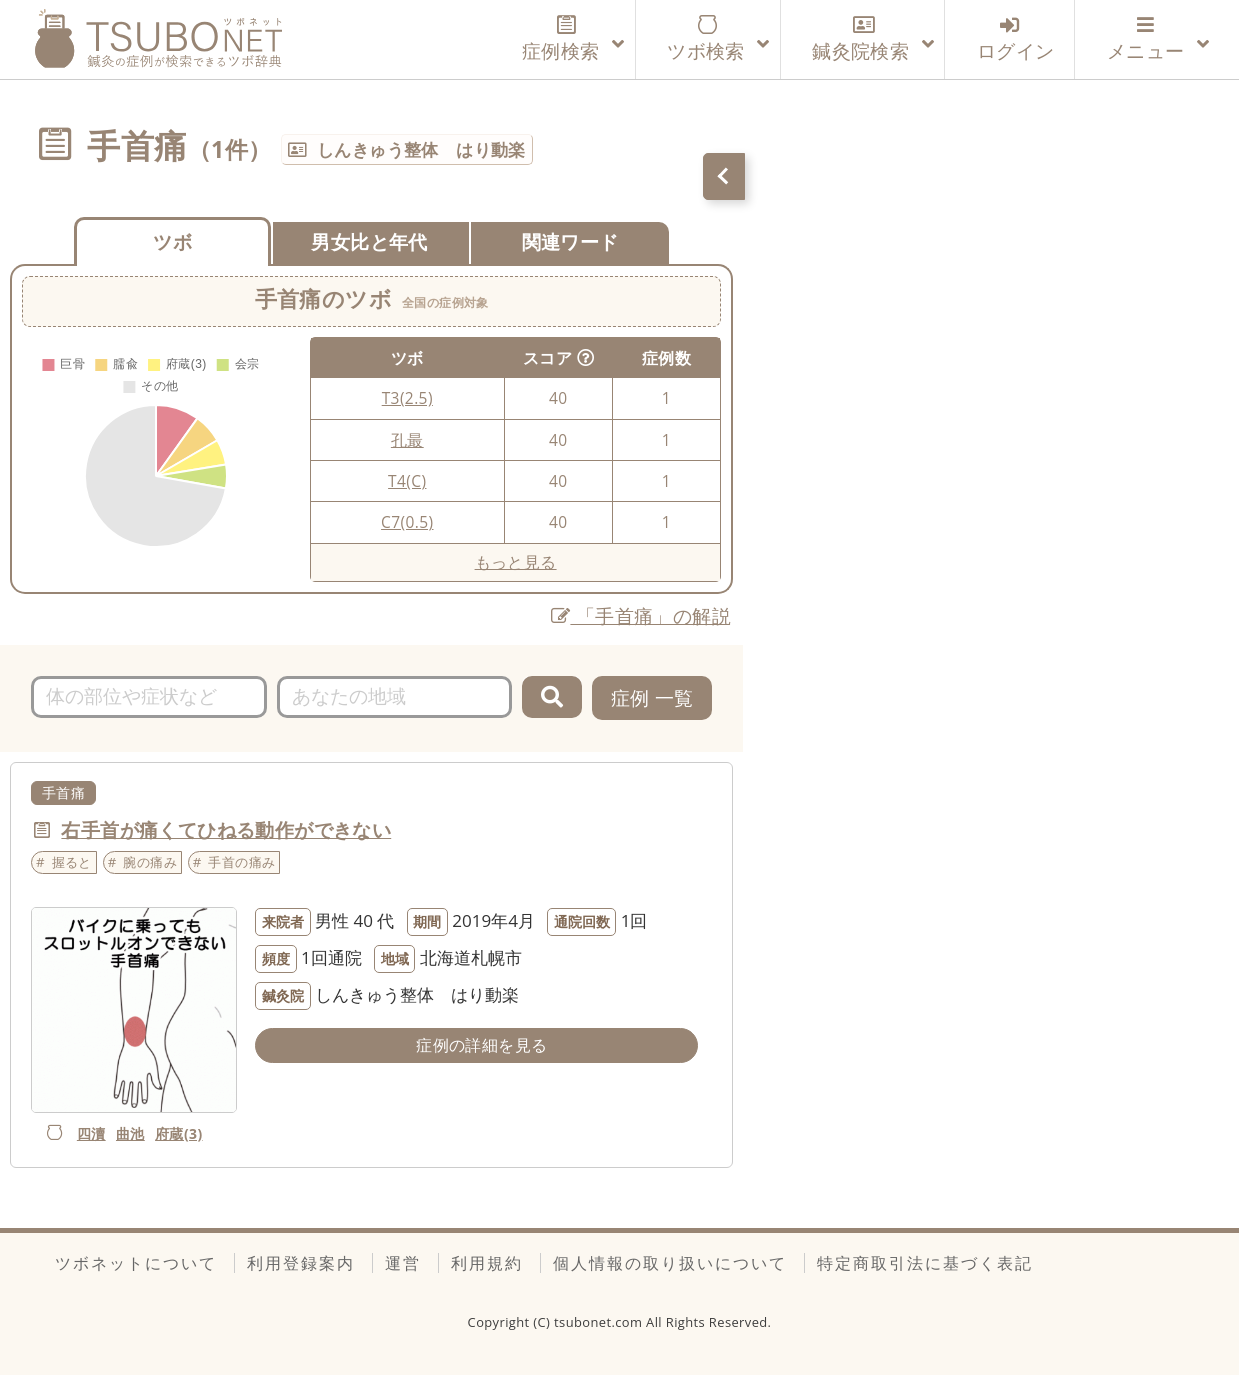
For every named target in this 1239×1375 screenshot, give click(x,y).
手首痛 (63, 792)
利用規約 (487, 1263)
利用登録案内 (301, 1263)
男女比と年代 (369, 241)
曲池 (130, 1133)
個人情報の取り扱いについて (670, 1263)
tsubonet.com (600, 1322)
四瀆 (91, 1133)
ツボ (172, 241)
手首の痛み (241, 862)
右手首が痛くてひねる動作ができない (226, 829)
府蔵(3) (178, 1133)
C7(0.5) (407, 522)
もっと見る (516, 562)
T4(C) (407, 481)
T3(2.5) (407, 398)
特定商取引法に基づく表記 (925, 1263)
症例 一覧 (652, 697)
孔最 (407, 440)
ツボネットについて (136, 1263)
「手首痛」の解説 (641, 615)
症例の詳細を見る (481, 1045)
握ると (72, 862)
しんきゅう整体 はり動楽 (421, 149)
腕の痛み (150, 862)
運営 (403, 1263)
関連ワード (570, 241)
